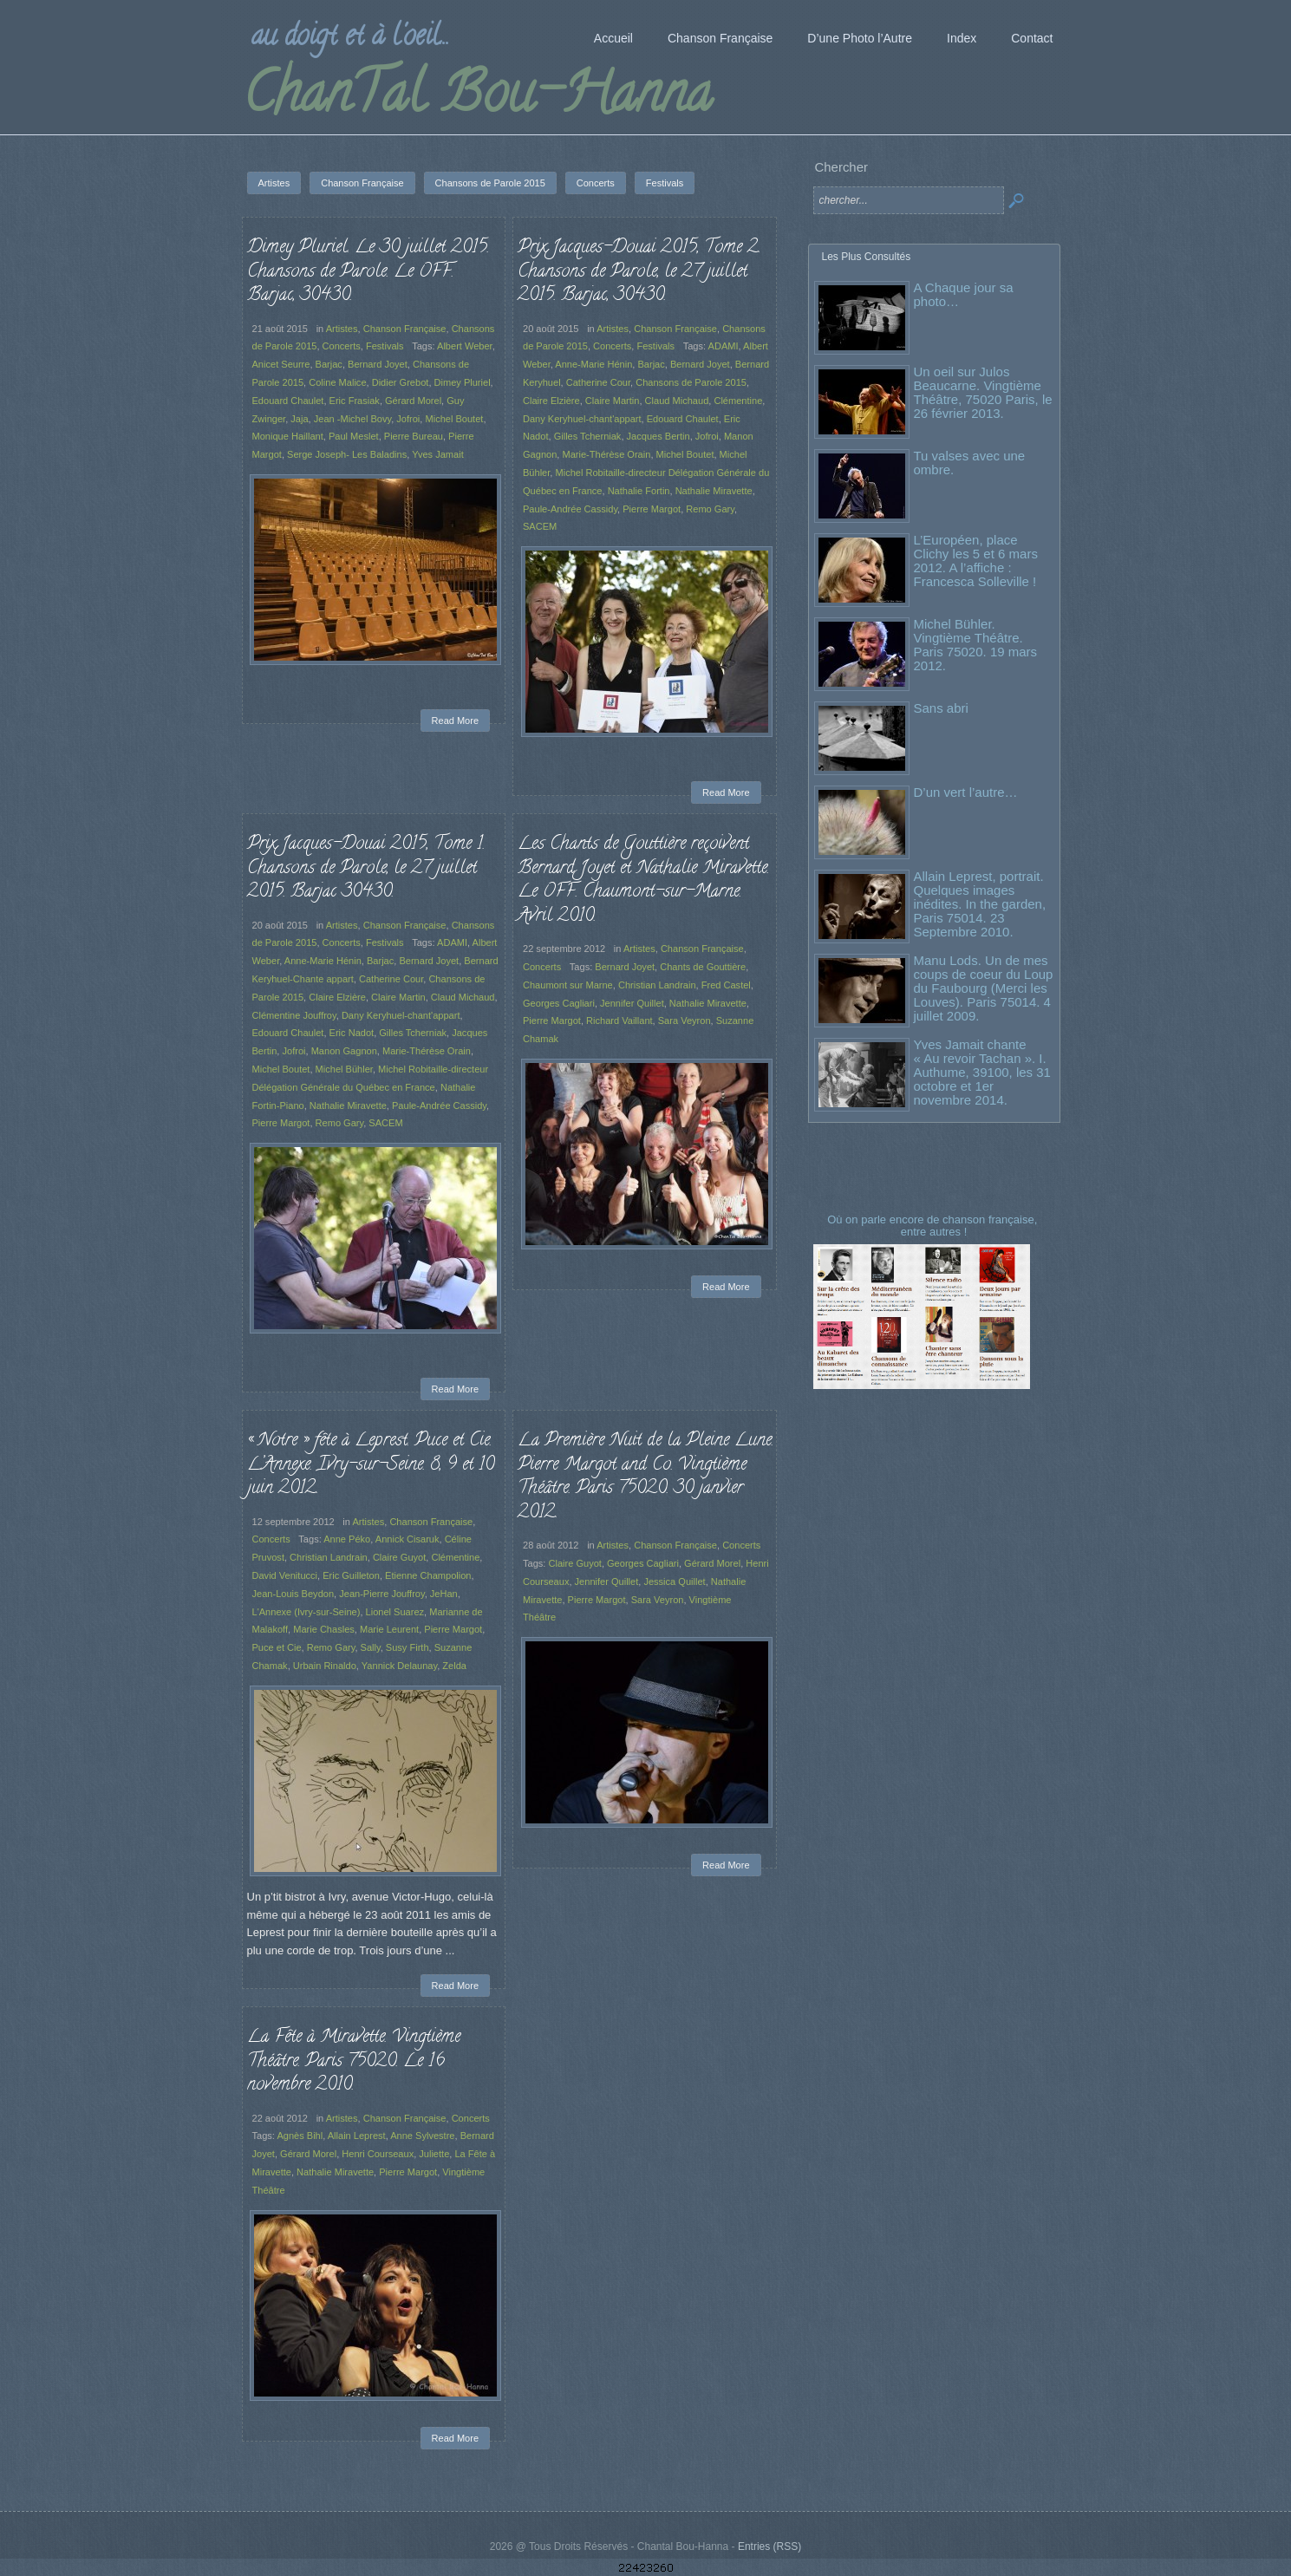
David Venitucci (285, 1575)
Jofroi (408, 419)
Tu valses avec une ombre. (970, 462)
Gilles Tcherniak (588, 436)
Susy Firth (407, 1647)
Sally (371, 1647)
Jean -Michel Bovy (352, 419)
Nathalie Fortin (639, 491)
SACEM (540, 526)
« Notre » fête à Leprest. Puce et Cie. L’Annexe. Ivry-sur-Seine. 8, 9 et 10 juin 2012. (370, 1464)
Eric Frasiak (354, 400)
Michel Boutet (454, 419)
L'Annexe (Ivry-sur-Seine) (306, 1612)
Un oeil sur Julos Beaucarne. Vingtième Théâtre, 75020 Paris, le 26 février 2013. (983, 392)
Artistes (342, 328)
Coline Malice (337, 382)
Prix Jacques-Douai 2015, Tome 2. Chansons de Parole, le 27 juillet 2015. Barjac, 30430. (639, 271)
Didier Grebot (400, 382)
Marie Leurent (389, 1629)
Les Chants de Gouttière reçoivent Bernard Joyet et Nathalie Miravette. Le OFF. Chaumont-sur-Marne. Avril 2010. (643, 880)
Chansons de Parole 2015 (691, 382)
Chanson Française (405, 328)
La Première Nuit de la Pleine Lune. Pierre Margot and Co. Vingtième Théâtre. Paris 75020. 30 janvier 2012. (645, 1477)
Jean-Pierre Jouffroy (381, 1593)
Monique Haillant (287, 436)
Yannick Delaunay (399, 1665)
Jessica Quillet (674, 1581)
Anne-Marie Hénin (593, 364)
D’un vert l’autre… (966, 792)
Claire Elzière (551, 400)
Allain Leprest (357, 2135)
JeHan (444, 1593)
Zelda (454, 1665)
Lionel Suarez (395, 1612)
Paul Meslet (354, 436)
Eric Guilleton (351, 1575)
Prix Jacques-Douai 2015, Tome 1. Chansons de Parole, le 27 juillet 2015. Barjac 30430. (366, 868)
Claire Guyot (399, 1557)
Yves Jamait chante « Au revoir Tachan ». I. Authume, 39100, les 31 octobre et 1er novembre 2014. (982, 1072)
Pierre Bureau (413, 436)
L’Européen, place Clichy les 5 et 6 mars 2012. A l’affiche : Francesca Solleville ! (976, 560)
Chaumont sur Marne (568, 985)
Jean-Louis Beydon (293, 1593)
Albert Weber (464, 346)
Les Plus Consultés (866, 257)
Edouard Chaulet (288, 400)
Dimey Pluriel (462, 382)
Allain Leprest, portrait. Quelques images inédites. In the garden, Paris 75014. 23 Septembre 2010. (980, 904)
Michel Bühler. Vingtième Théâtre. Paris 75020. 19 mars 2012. (976, 644)
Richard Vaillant (619, 1020)
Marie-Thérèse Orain (606, 454)
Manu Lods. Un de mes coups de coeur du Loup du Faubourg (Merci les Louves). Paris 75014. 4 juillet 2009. (983, 988)
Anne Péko (346, 1539)
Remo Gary (710, 509)
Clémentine (738, 400)
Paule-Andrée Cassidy (570, 509)
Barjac (329, 364)
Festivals (385, 346)
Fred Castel (726, 985)
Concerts (342, 346)
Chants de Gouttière (703, 967)
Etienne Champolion (428, 1575)
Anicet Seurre (281, 364)
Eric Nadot (352, 1032)
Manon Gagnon (344, 1051)
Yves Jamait (438, 454)
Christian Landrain (657, 985)
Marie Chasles (324, 1629)
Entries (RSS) (769, 2546)
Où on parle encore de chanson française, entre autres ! (933, 1225)
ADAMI (723, 346)
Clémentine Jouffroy (294, 1015)
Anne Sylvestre (422, 2135)
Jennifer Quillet (632, 1003)
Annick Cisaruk (407, 1539)
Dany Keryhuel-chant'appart (582, 419)
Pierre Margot (652, 509)
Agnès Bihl (300, 2135)
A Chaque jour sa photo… (964, 294)
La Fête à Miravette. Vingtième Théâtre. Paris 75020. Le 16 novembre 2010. (353, 2061)
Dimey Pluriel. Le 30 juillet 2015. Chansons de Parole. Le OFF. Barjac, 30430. (368, 271)
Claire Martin (612, 400)
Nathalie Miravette (714, 491)
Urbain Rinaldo (324, 1665)
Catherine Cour (598, 382)
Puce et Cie (277, 1647)
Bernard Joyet (378, 364)
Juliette (434, 2154)
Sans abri (941, 708)
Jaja (299, 419)
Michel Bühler (344, 1069)
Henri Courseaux (378, 2154)
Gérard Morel (413, 400)
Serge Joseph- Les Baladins (347, 454)
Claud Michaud (677, 400)
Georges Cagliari (559, 1003)
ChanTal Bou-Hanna (477, 98)
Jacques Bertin (658, 436)
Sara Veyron (684, 1020)
